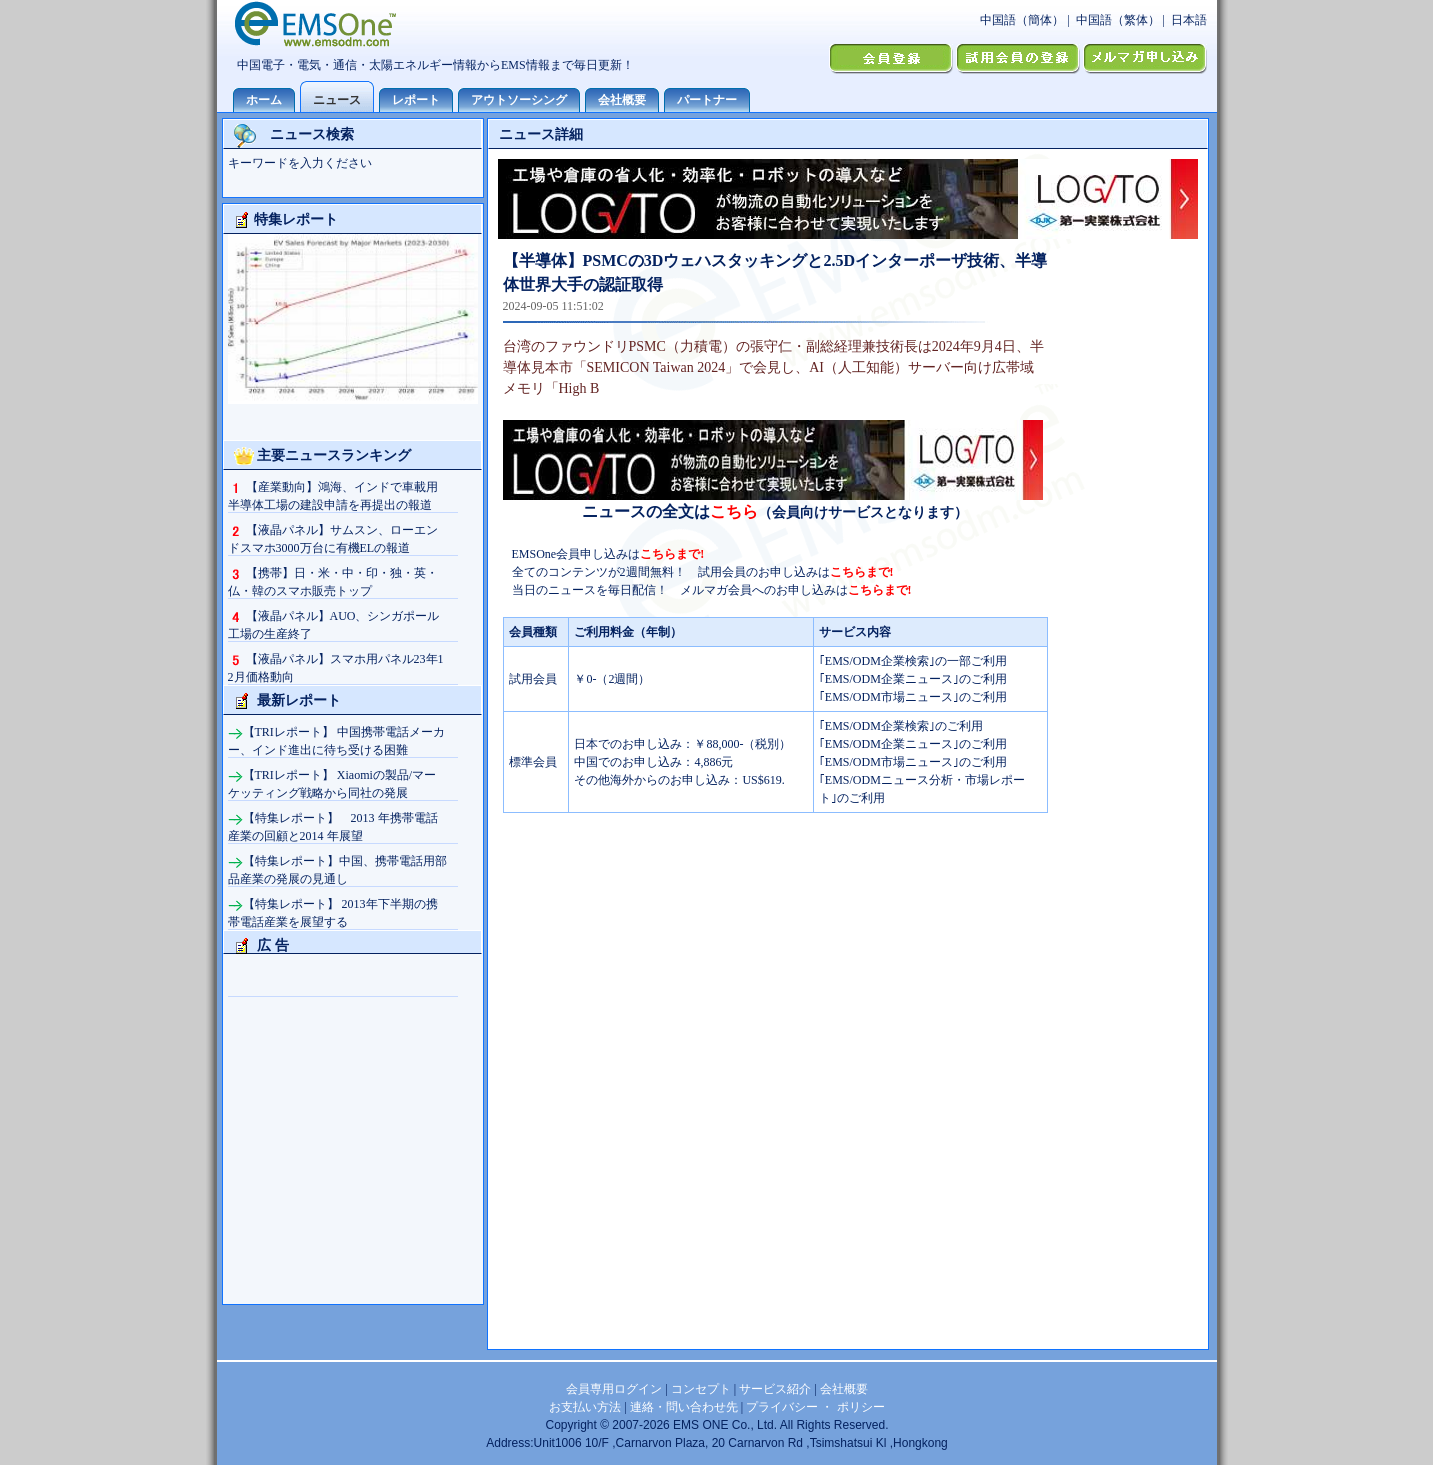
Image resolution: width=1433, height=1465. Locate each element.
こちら (734, 511)
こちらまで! (672, 554)
